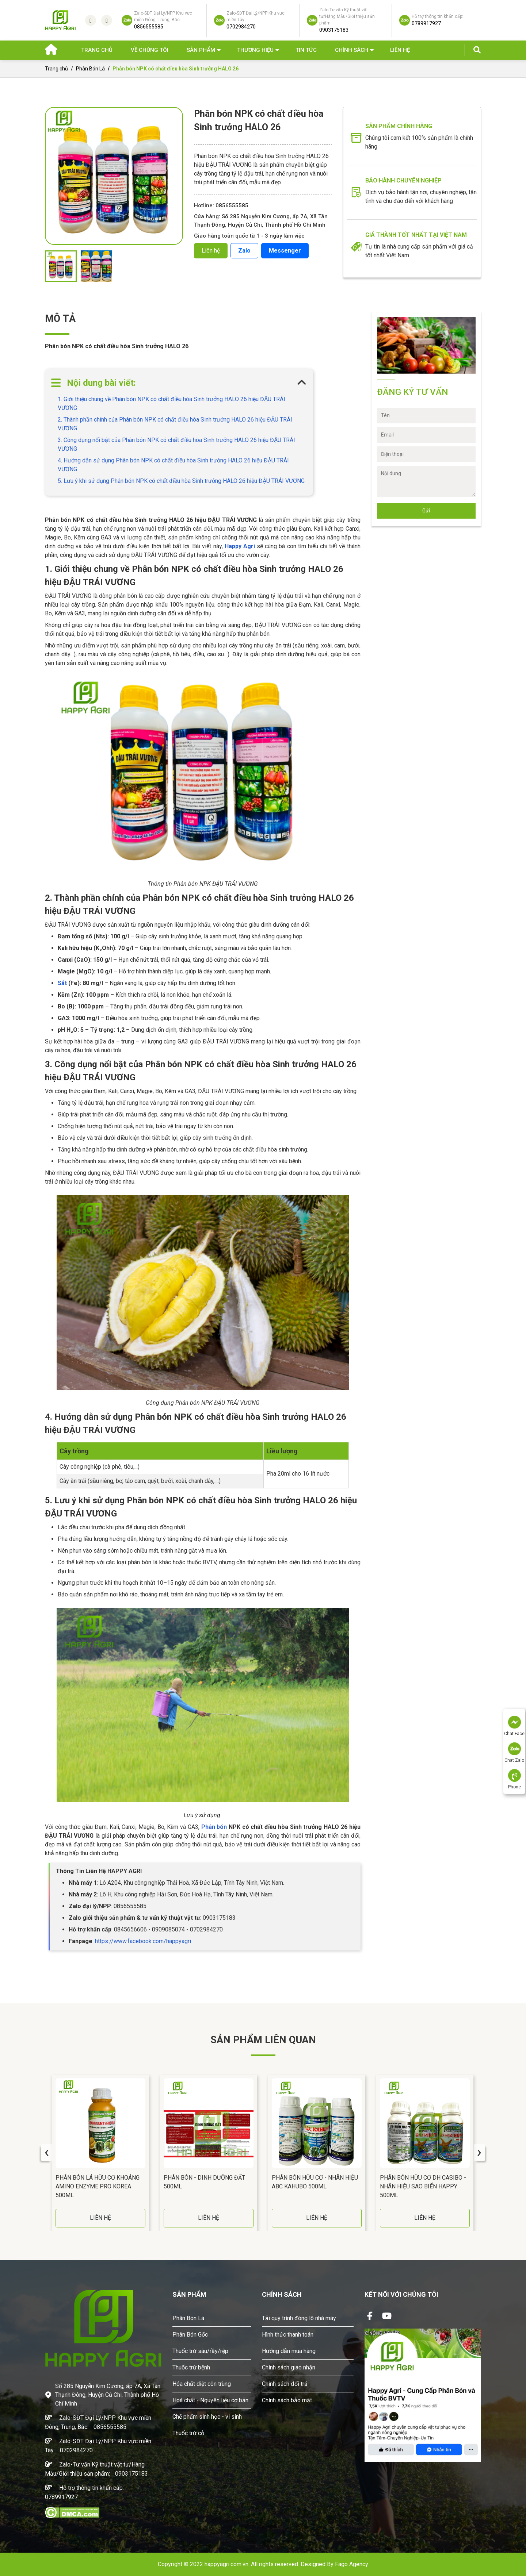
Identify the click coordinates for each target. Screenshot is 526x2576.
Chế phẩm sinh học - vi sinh (207, 2416)
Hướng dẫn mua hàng (289, 2351)
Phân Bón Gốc (190, 2334)
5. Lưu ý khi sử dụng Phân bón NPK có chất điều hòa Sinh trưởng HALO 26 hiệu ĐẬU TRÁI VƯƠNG (181, 480)
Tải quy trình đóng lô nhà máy (299, 2318)
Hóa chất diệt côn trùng (201, 2383)
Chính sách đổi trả (285, 2383)
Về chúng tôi (149, 50)
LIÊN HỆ (100, 2217)
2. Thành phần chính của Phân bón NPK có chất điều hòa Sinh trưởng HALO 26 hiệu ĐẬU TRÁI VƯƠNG (175, 424)
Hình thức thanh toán (287, 2334)
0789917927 (61, 2497)
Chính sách (351, 50)
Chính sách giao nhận (288, 2367)
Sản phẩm (201, 50)
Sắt (62, 983)
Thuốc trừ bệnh (191, 2367)
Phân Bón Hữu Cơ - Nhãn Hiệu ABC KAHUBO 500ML (315, 2182)
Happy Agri (240, 546)
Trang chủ (97, 50)
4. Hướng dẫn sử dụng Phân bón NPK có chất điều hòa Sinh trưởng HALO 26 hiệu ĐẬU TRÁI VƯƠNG (173, 465)
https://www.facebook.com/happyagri (143, 1941)
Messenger (285, 250)
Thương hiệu (255, 50)
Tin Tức (306, 50)
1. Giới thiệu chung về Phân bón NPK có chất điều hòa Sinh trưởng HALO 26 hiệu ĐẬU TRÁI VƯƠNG (171, 403)
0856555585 (110, 2426)
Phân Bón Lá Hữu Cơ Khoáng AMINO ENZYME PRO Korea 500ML (98, 2186)
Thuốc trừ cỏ (188, 2433)
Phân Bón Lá (90, 69)
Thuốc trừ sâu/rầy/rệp (200, 2351)
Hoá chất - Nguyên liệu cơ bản (210, 2400)
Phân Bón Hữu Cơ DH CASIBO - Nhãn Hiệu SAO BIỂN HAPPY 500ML (423, 2186)
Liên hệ (400, 50)
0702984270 (76, 2450)
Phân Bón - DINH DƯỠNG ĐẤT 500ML (204, 2182)
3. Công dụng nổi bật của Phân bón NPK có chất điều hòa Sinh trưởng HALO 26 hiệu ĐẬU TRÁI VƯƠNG (176, 444)
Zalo (244, 250)
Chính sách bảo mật (287, 2400)
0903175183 (131, 2473)
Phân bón (215, 1826)
